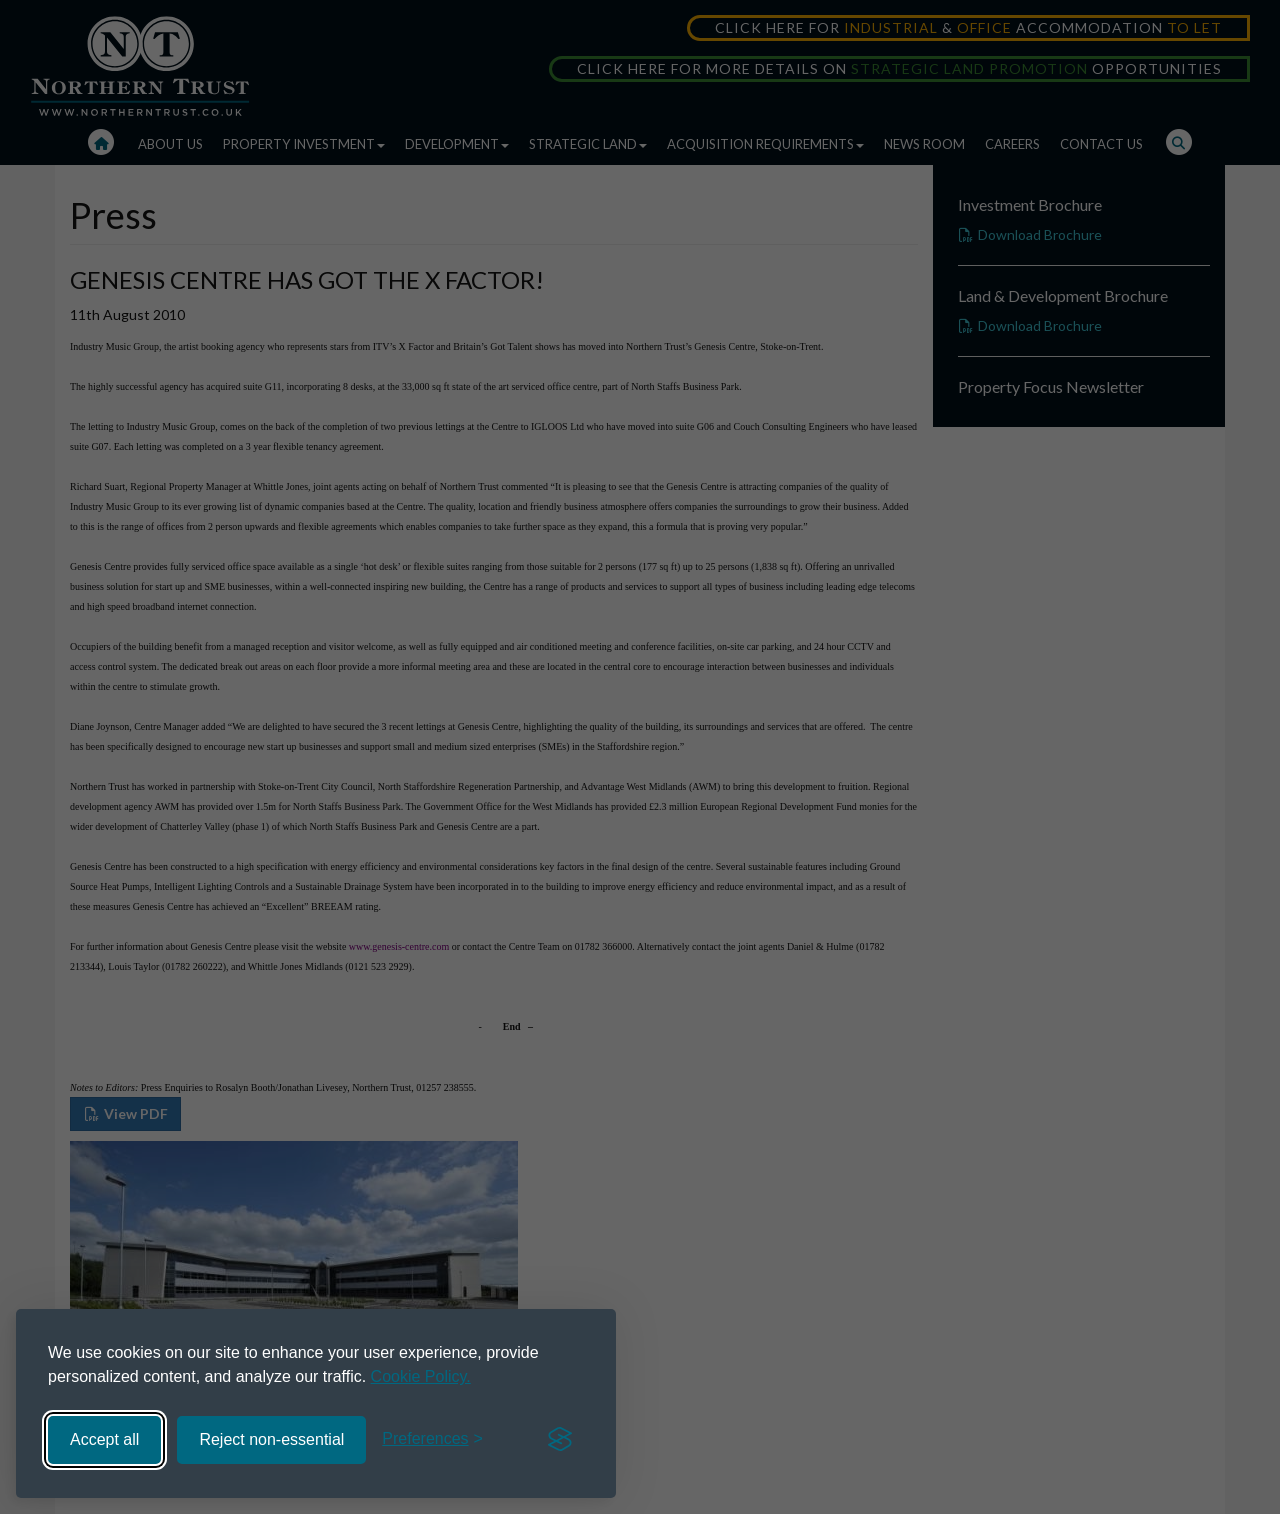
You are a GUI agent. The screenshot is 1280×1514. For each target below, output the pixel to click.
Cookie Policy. (421, 1376)
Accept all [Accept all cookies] (104, 1439)
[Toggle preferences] (432, 1439)
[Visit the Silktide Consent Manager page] (560, 1440)
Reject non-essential (271, 1439)
